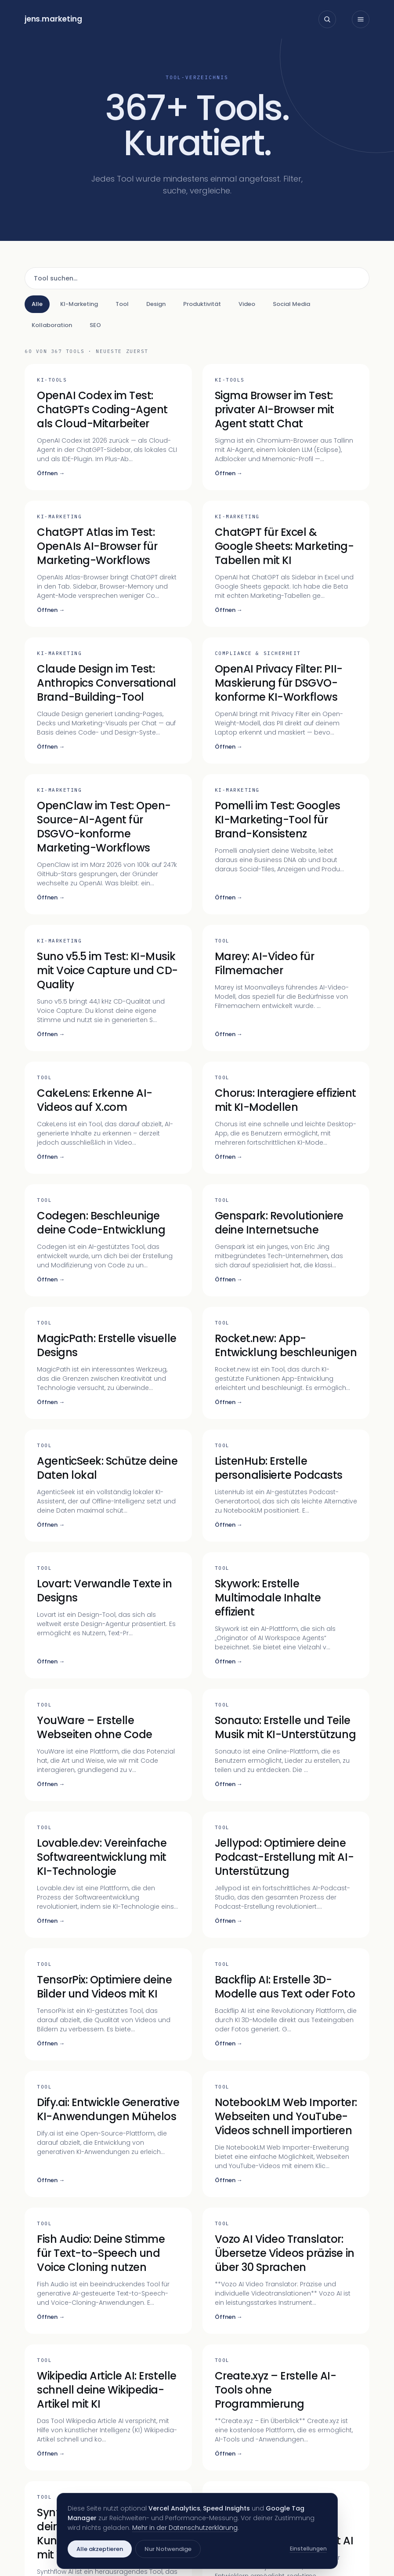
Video (247, 304)
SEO (95, 325)
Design (156, 304)
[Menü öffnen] (360, 19)
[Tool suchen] (197, 278)
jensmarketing (53, 19)
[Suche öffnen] (327, 19)
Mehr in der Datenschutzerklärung (185, 2527)
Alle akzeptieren (99, 2549)
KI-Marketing (79, 304)
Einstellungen (308, 2548)
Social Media (291, 304)
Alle (37, 304)
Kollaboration (52, 325)
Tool (122, 304)
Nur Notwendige (168, 2549)
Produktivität (202, 304)
